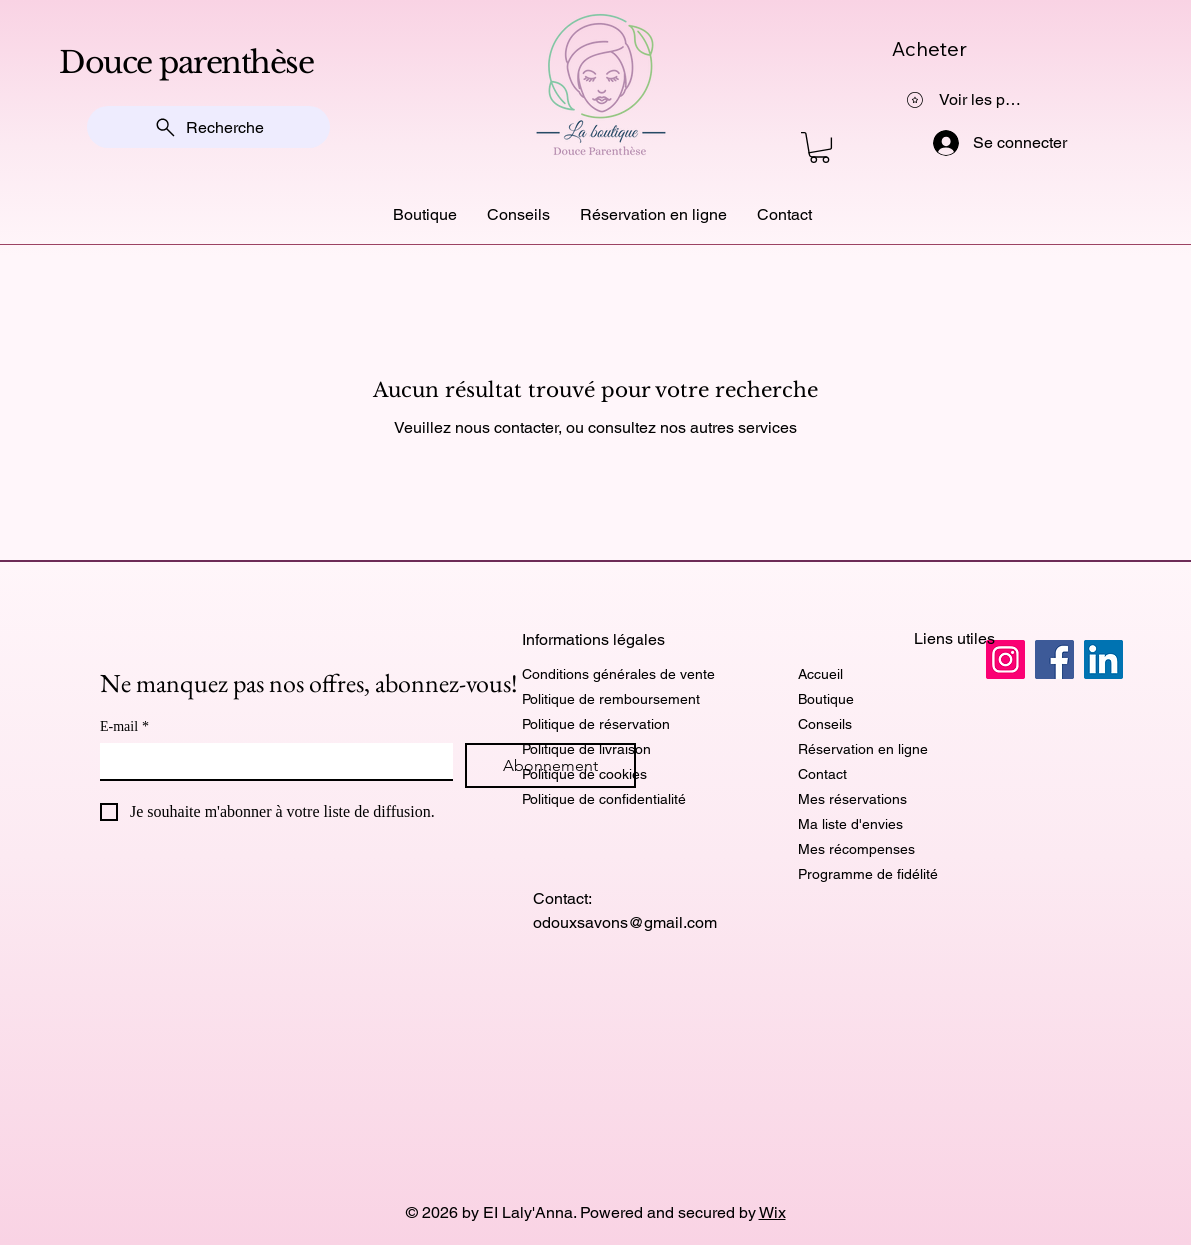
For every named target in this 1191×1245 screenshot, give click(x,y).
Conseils (825, 724)
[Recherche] (208, 127)
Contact (822, 774)
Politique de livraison (586, 749)
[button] (819, 147)
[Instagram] (1005, 659)
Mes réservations (852, 799)
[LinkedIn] (1103, 659)
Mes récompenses (856, 849)
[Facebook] (1054, 659)
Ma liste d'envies (850, 824)
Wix (772, 1212)
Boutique (826, 699)
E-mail (124, 726)
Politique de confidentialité (604, 799)
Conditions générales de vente (618, 674)
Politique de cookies (584, 774)
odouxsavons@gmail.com (625, 922)
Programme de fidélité (868, 874)
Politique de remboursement (611, 699)
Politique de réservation (596, 724)
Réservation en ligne (863, 749)
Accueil (820, 674)
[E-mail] (270, 761)
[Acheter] (985, 48)
